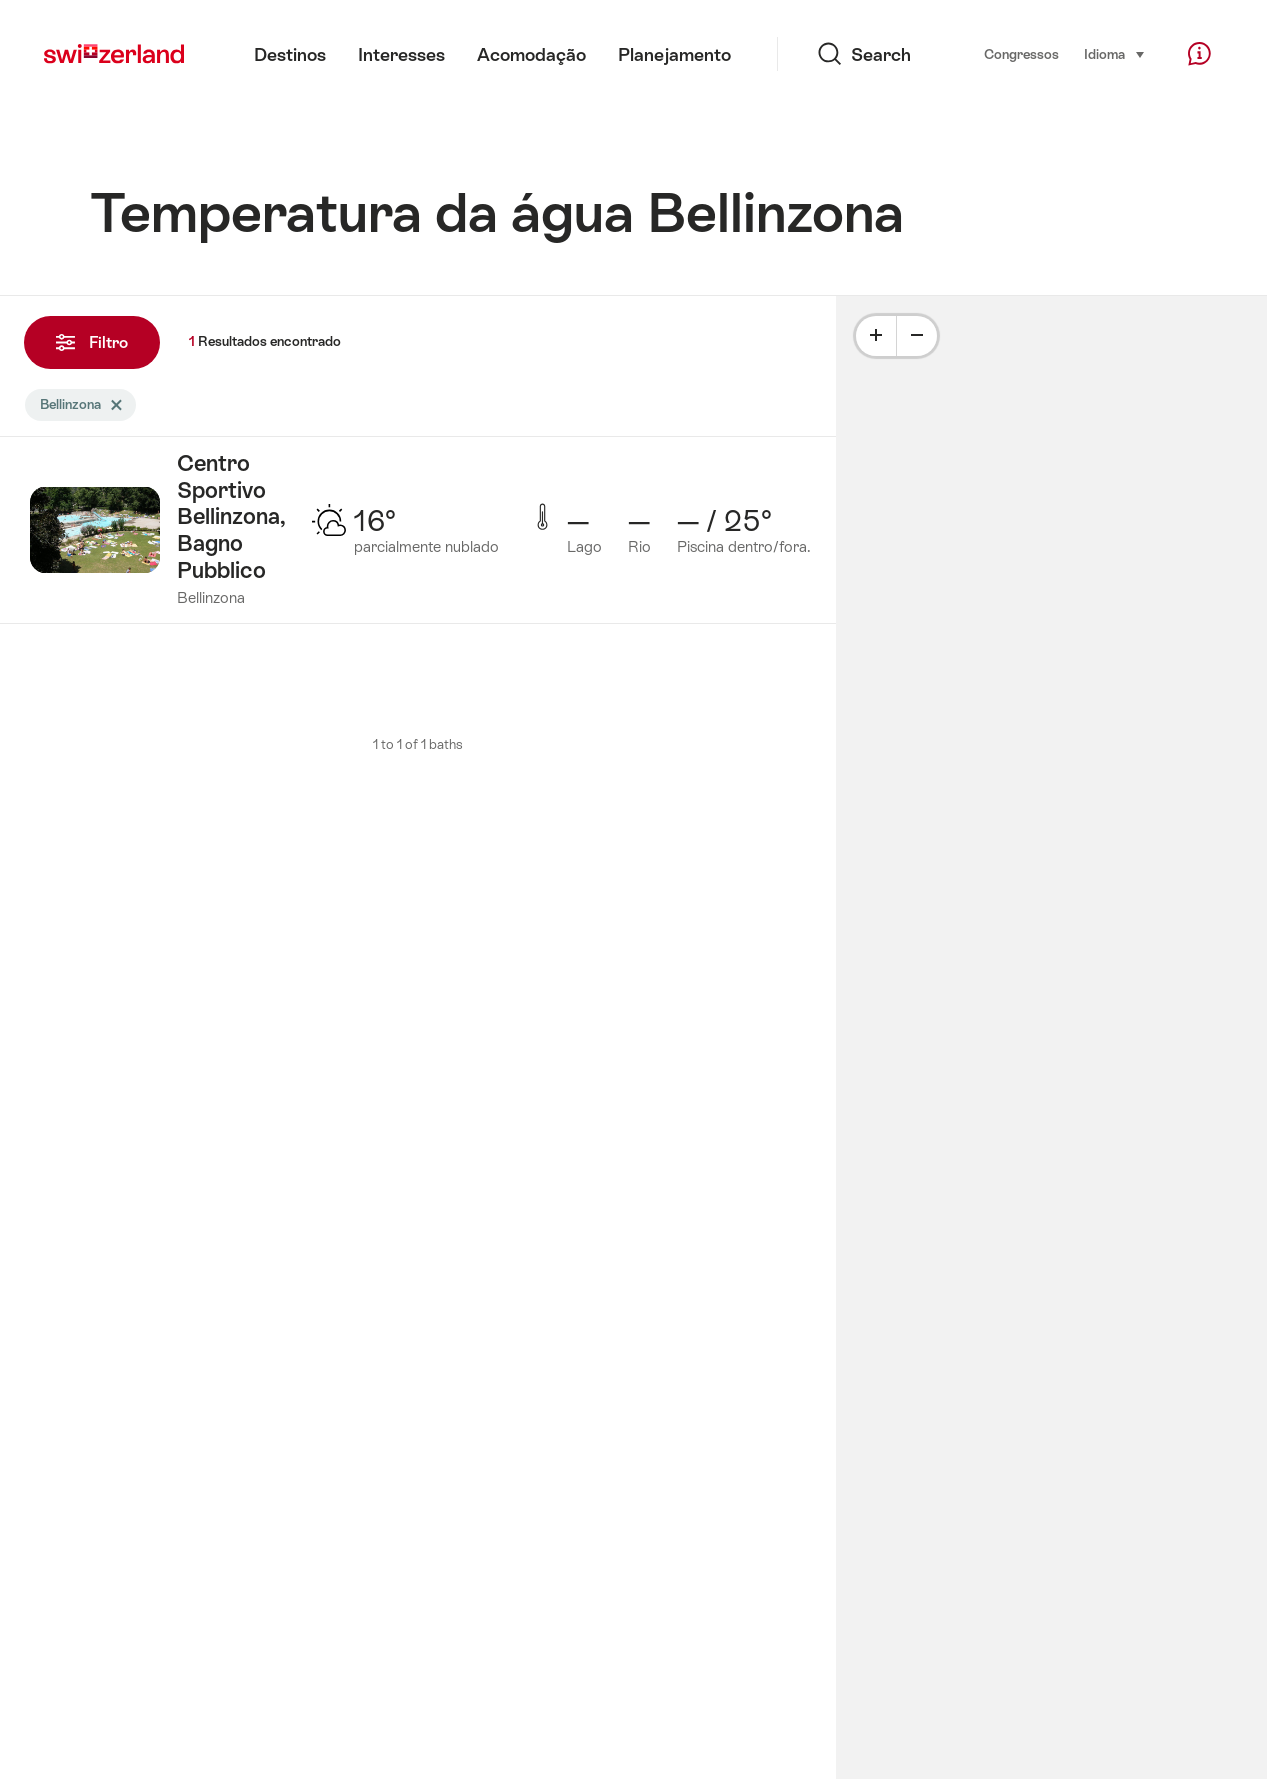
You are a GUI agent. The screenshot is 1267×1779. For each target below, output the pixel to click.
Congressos (1021, 54)
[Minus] (917, 336)
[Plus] (876, 336)
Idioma (1115, 53)
